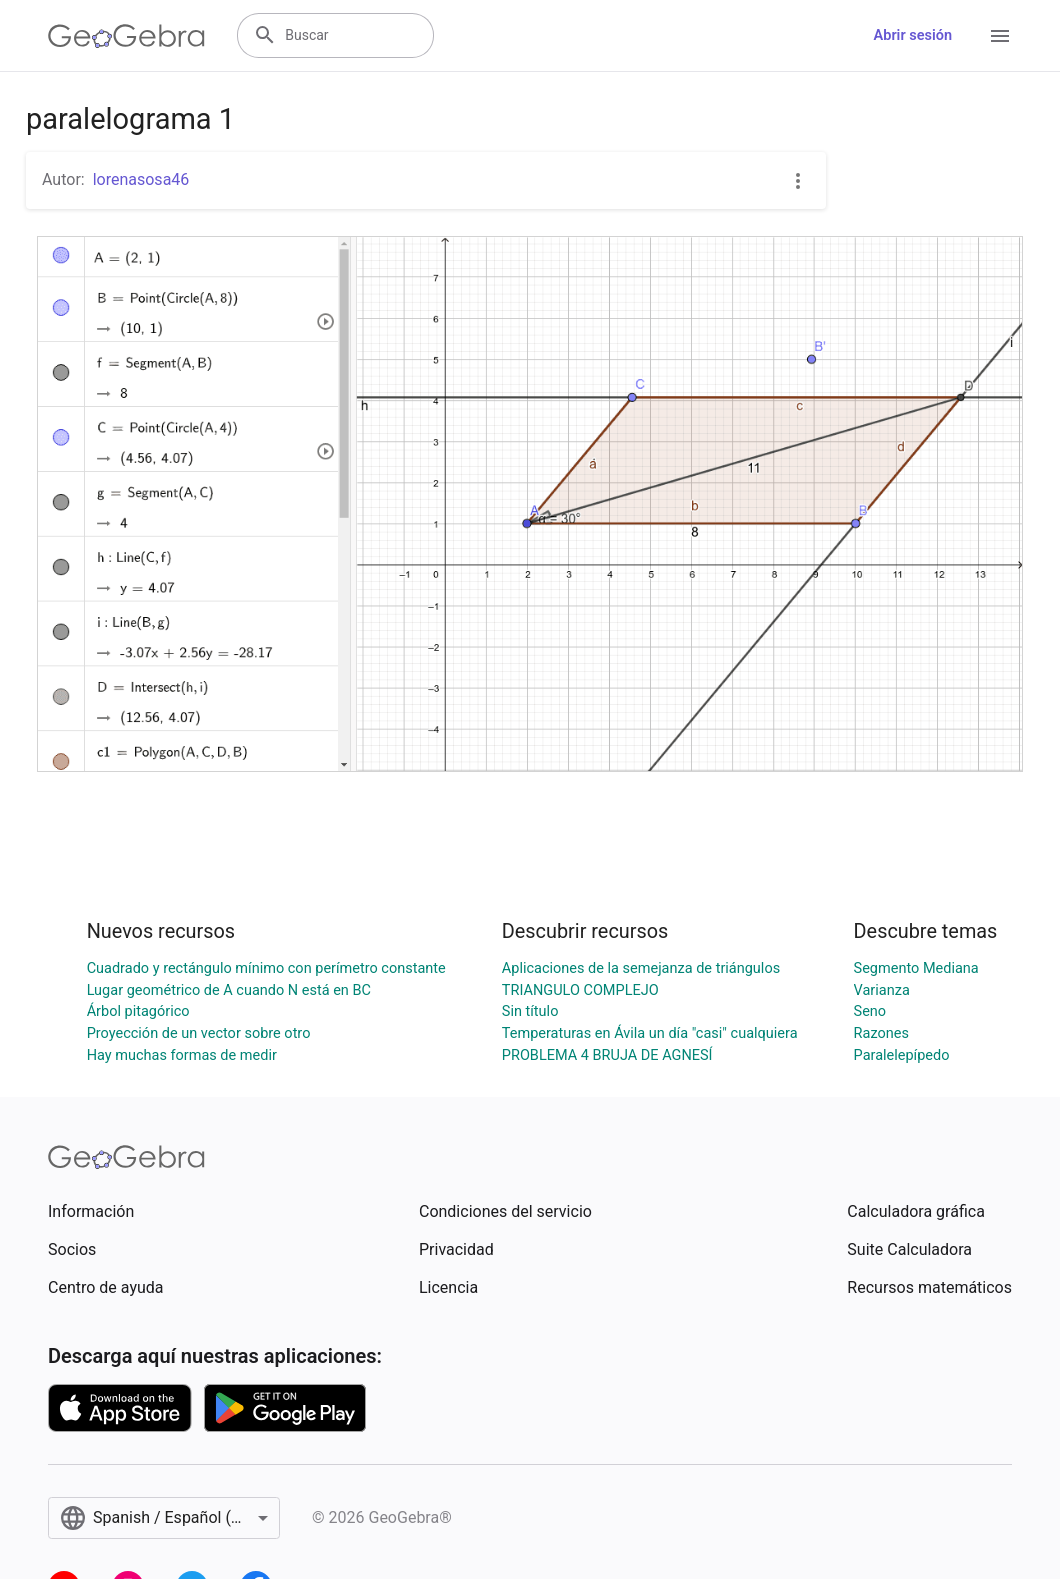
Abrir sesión (913, 35)
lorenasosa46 (141, 179)
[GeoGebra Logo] (126, 36)
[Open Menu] (1000, 36)
